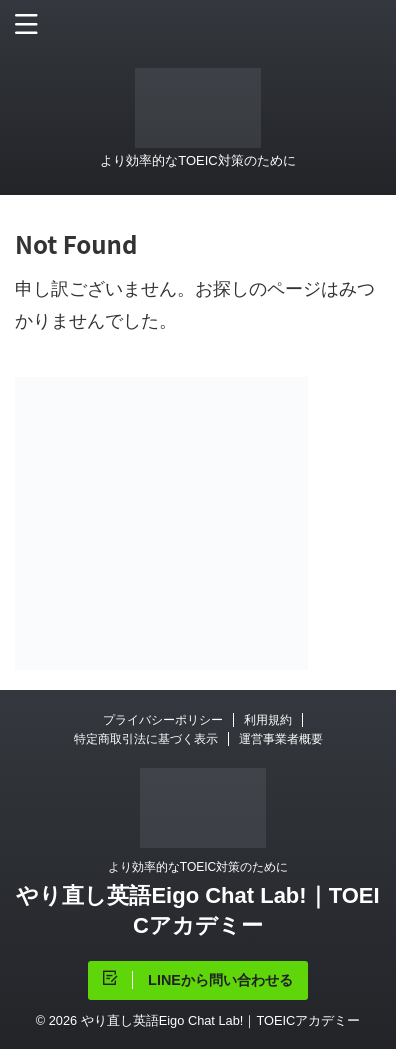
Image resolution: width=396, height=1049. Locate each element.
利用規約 (268, 720)
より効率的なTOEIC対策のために (198, 867)
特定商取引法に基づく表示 (146, 739)
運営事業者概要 (281, 739)
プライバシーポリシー (163, 720)
